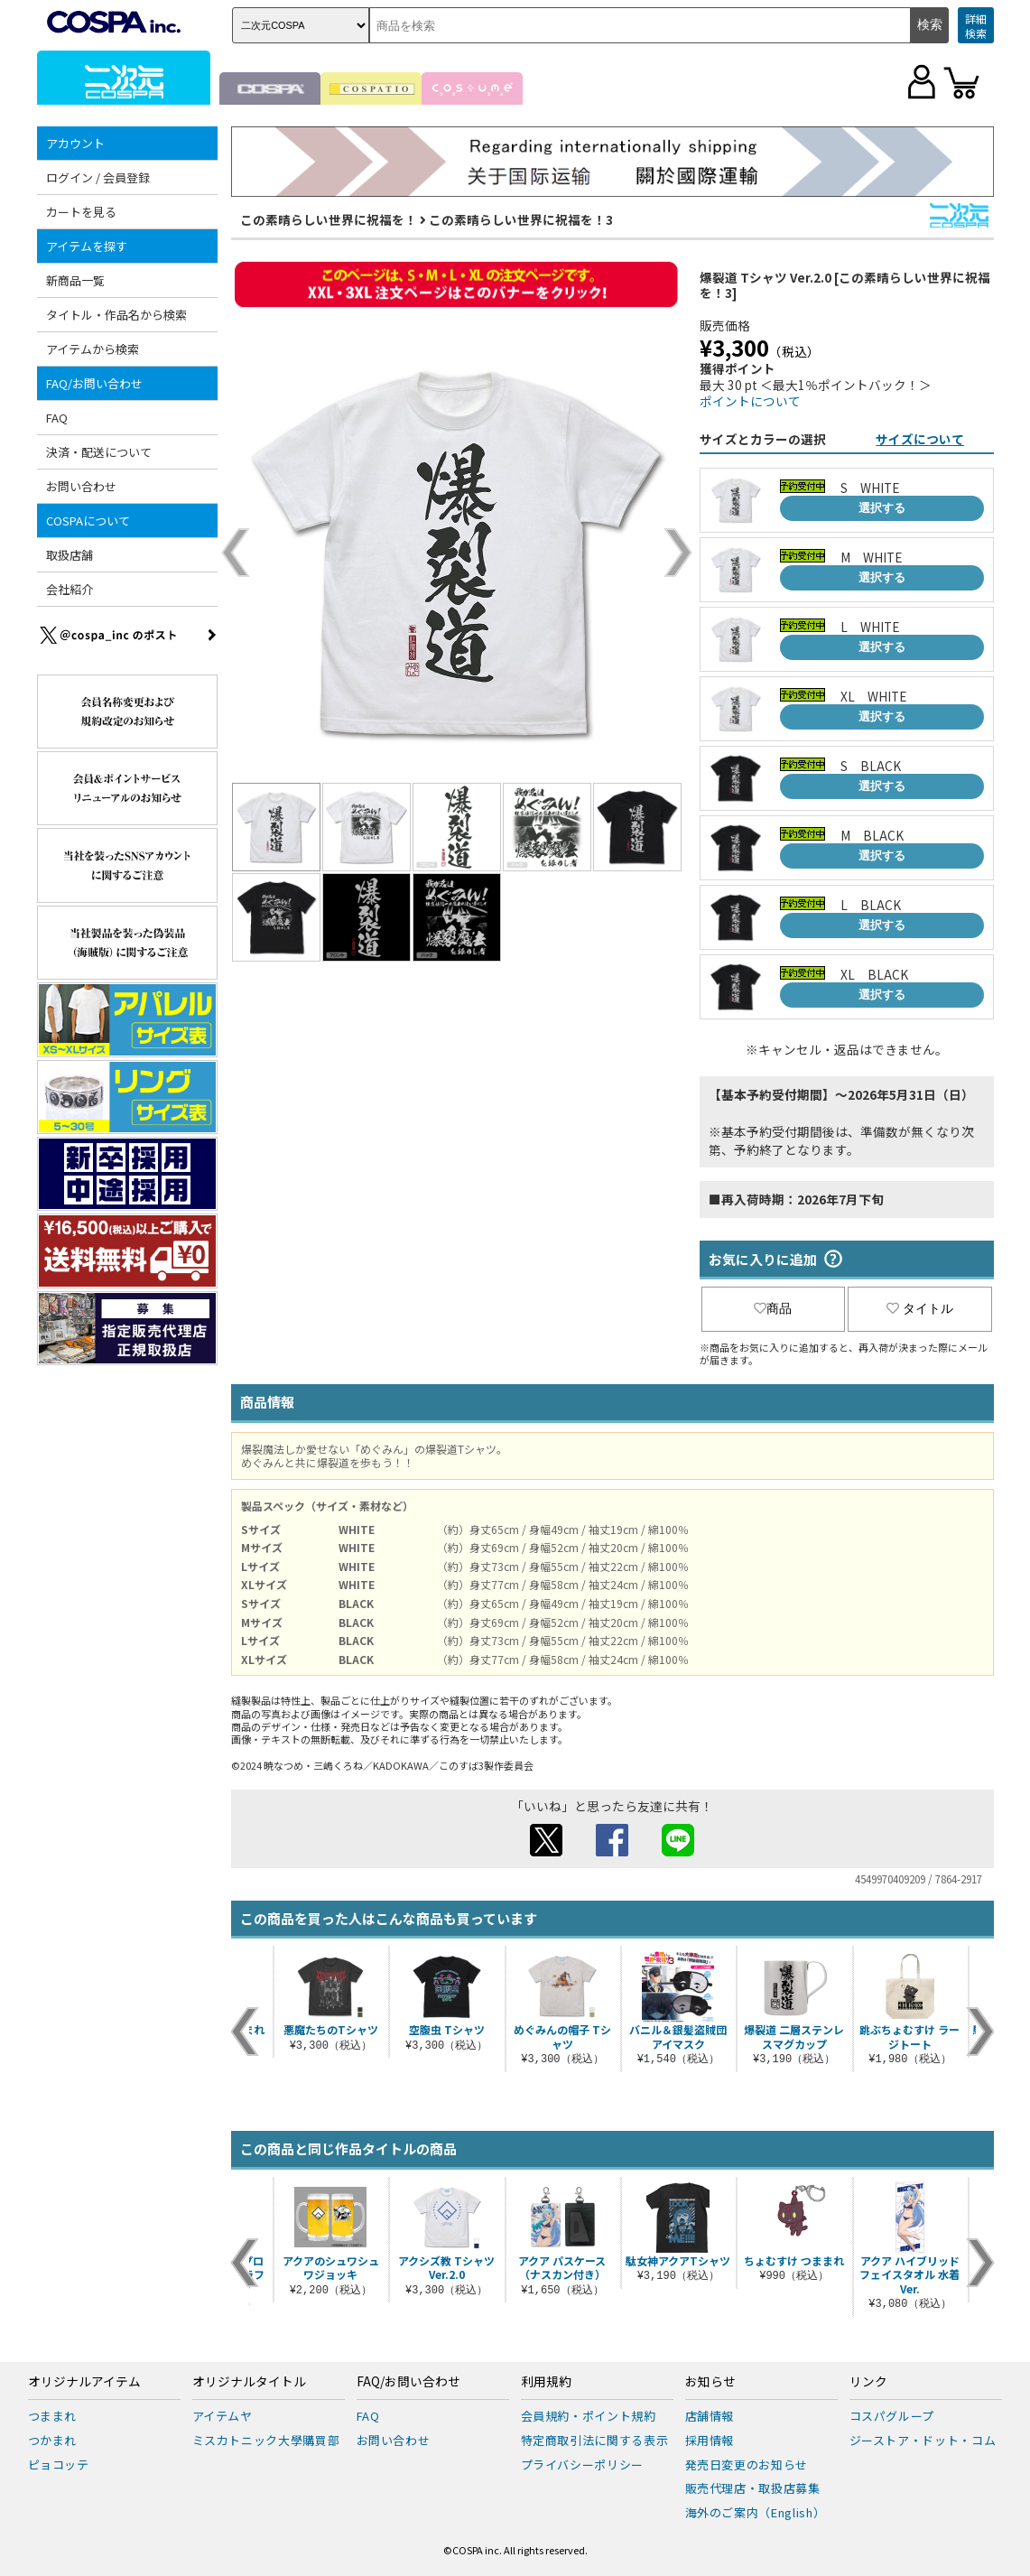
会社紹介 (69, 589)
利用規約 (546, 2382)
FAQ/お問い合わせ (94, 383)
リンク (868, 2382)
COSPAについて (88, 520)
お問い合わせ (81, 486)
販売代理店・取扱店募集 (753, 2488)
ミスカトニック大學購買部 (266, 2440)
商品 (773, 1308)
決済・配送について (99, 451)
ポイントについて (750, 401)
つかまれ (53, 2440)
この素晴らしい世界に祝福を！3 (521, 219)
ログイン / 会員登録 (98, 177)
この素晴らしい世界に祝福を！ (328, 219)
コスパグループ (892, 2415)
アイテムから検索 (92, 349)
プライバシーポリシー (583, 2464)
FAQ (57, 417)
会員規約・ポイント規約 (588, 2415)
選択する (881, 508)
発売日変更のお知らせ (747, 2464)
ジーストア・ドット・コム (923, 2440)
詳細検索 (976, 26)
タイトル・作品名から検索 (116, 314)
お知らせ (710, 2382)
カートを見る (81, 211)
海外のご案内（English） (755, 2512)
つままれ (53, 2415)
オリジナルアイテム (84, 2382)
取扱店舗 (69, 554)
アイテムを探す (86, 246)
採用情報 (710, 2440)
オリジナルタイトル (249, 2382)
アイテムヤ (222, 2415)
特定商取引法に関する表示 (595, 2440)
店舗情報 (710, 2415)
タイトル (919, 1308)
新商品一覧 (75, 280)
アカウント (75, 143)
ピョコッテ (58, 2464)
